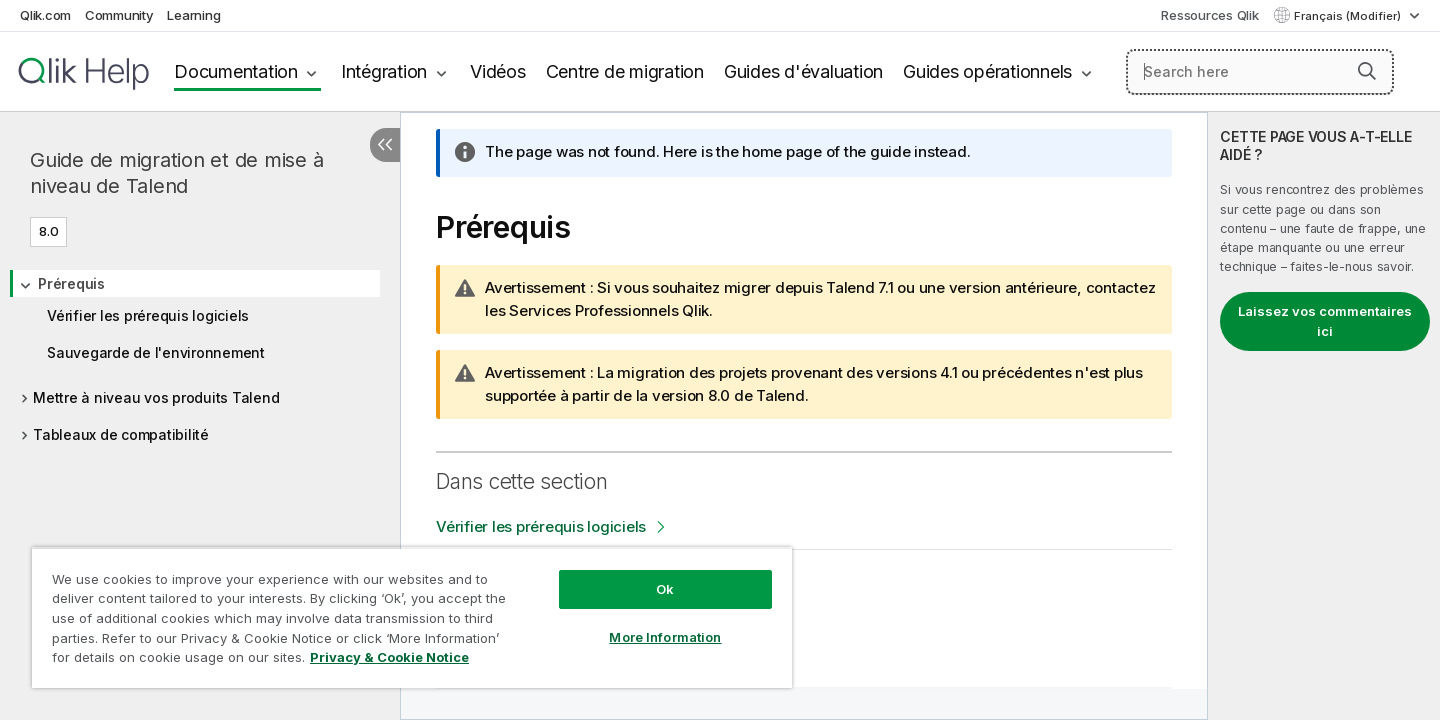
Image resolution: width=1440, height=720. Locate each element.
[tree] (200, 352)
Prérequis (71, 283)
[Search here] (1260, 72)
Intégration (384, 71)
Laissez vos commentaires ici (1325, 321)
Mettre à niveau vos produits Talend (156, 397)
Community (119, 15)
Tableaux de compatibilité (121, 434)
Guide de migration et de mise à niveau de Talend (176, 173)
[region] (412, 617)
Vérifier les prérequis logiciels (148, 315)
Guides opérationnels (987, 71)
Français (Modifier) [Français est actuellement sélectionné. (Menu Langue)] (1349, 16)
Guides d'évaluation (803, 71)
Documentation (236, 71)
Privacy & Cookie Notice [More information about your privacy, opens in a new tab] (389, 657)
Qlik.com (45, 15)
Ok (665, 589)
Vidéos (498, 71)
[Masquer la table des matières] (385, 145)
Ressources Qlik (1209, 15)
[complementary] (1324, 416)
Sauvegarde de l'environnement (156, 352)
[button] (1367, 71)
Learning (193, 15)
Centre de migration (625, 71)
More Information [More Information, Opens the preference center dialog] (665, 637)
